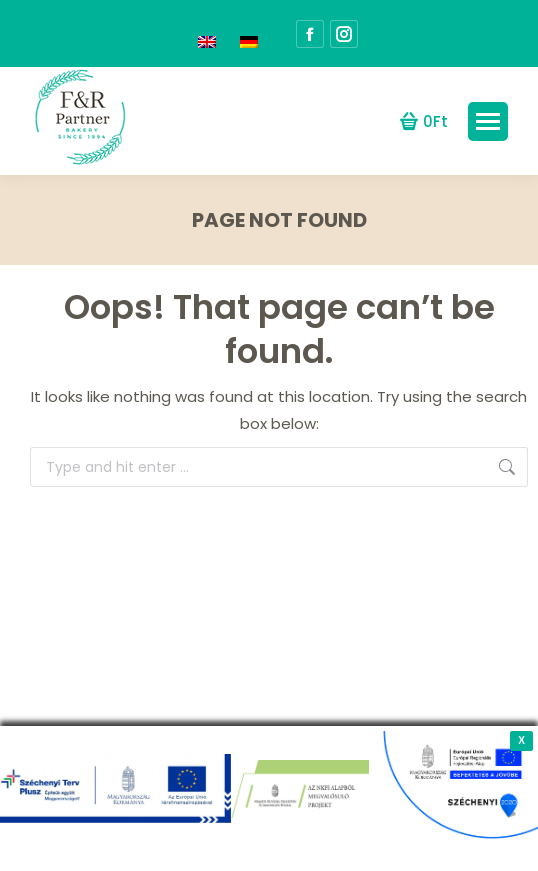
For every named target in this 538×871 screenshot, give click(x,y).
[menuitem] (207, 33)
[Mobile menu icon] (488, 121)
